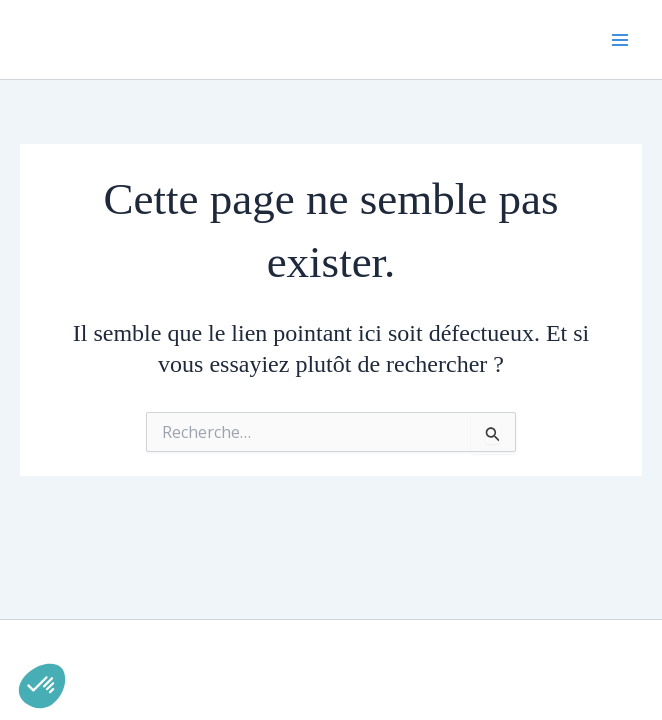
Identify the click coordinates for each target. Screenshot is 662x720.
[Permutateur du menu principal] (620, 40)
